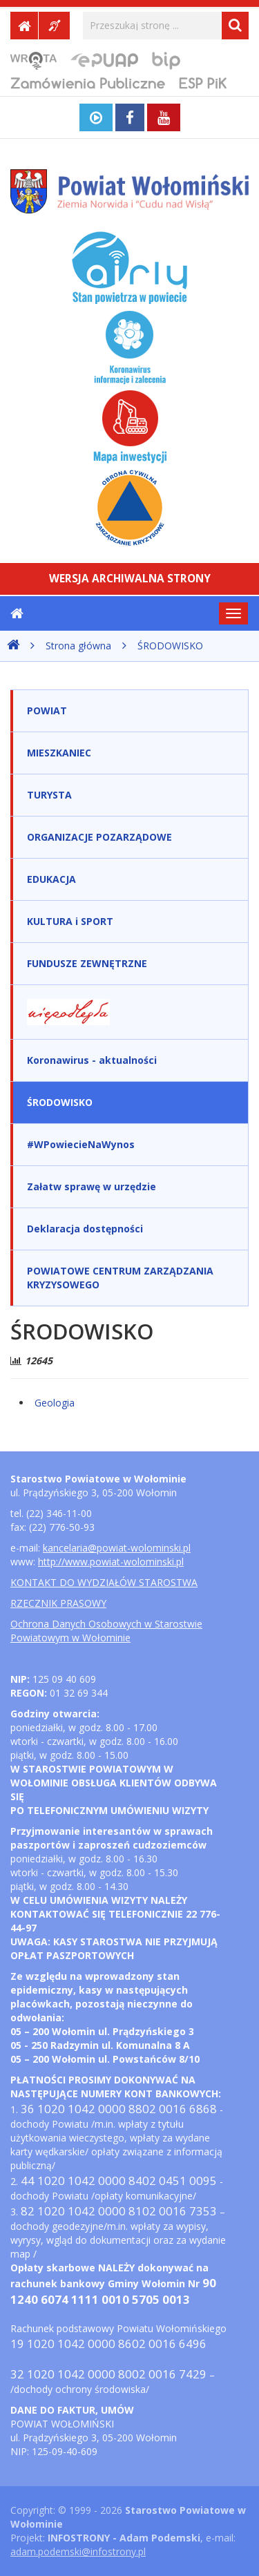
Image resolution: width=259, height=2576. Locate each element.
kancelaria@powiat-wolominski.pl (117, 1547)
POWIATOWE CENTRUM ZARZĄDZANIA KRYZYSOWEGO (120, 1277)
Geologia (55, 1402)
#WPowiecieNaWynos (81, 1144)
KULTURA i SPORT (70, 921)
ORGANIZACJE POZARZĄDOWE (99, 836)
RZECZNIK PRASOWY (58, 1603)
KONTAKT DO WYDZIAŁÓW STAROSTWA (104, 1582)
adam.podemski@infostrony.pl (78, 2551)
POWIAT (47, 710)
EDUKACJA (51, 879)
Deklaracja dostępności (85, 1228)
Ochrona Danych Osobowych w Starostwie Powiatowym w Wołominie (106, 1630)
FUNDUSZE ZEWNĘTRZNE (87, 963)
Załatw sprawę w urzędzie (91, 1186)
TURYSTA (49, 794)
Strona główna (78, 645)
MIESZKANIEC (59, 752)
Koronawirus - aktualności (92, 1060)
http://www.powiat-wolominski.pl (111, 1561)
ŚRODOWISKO (170, 645)
